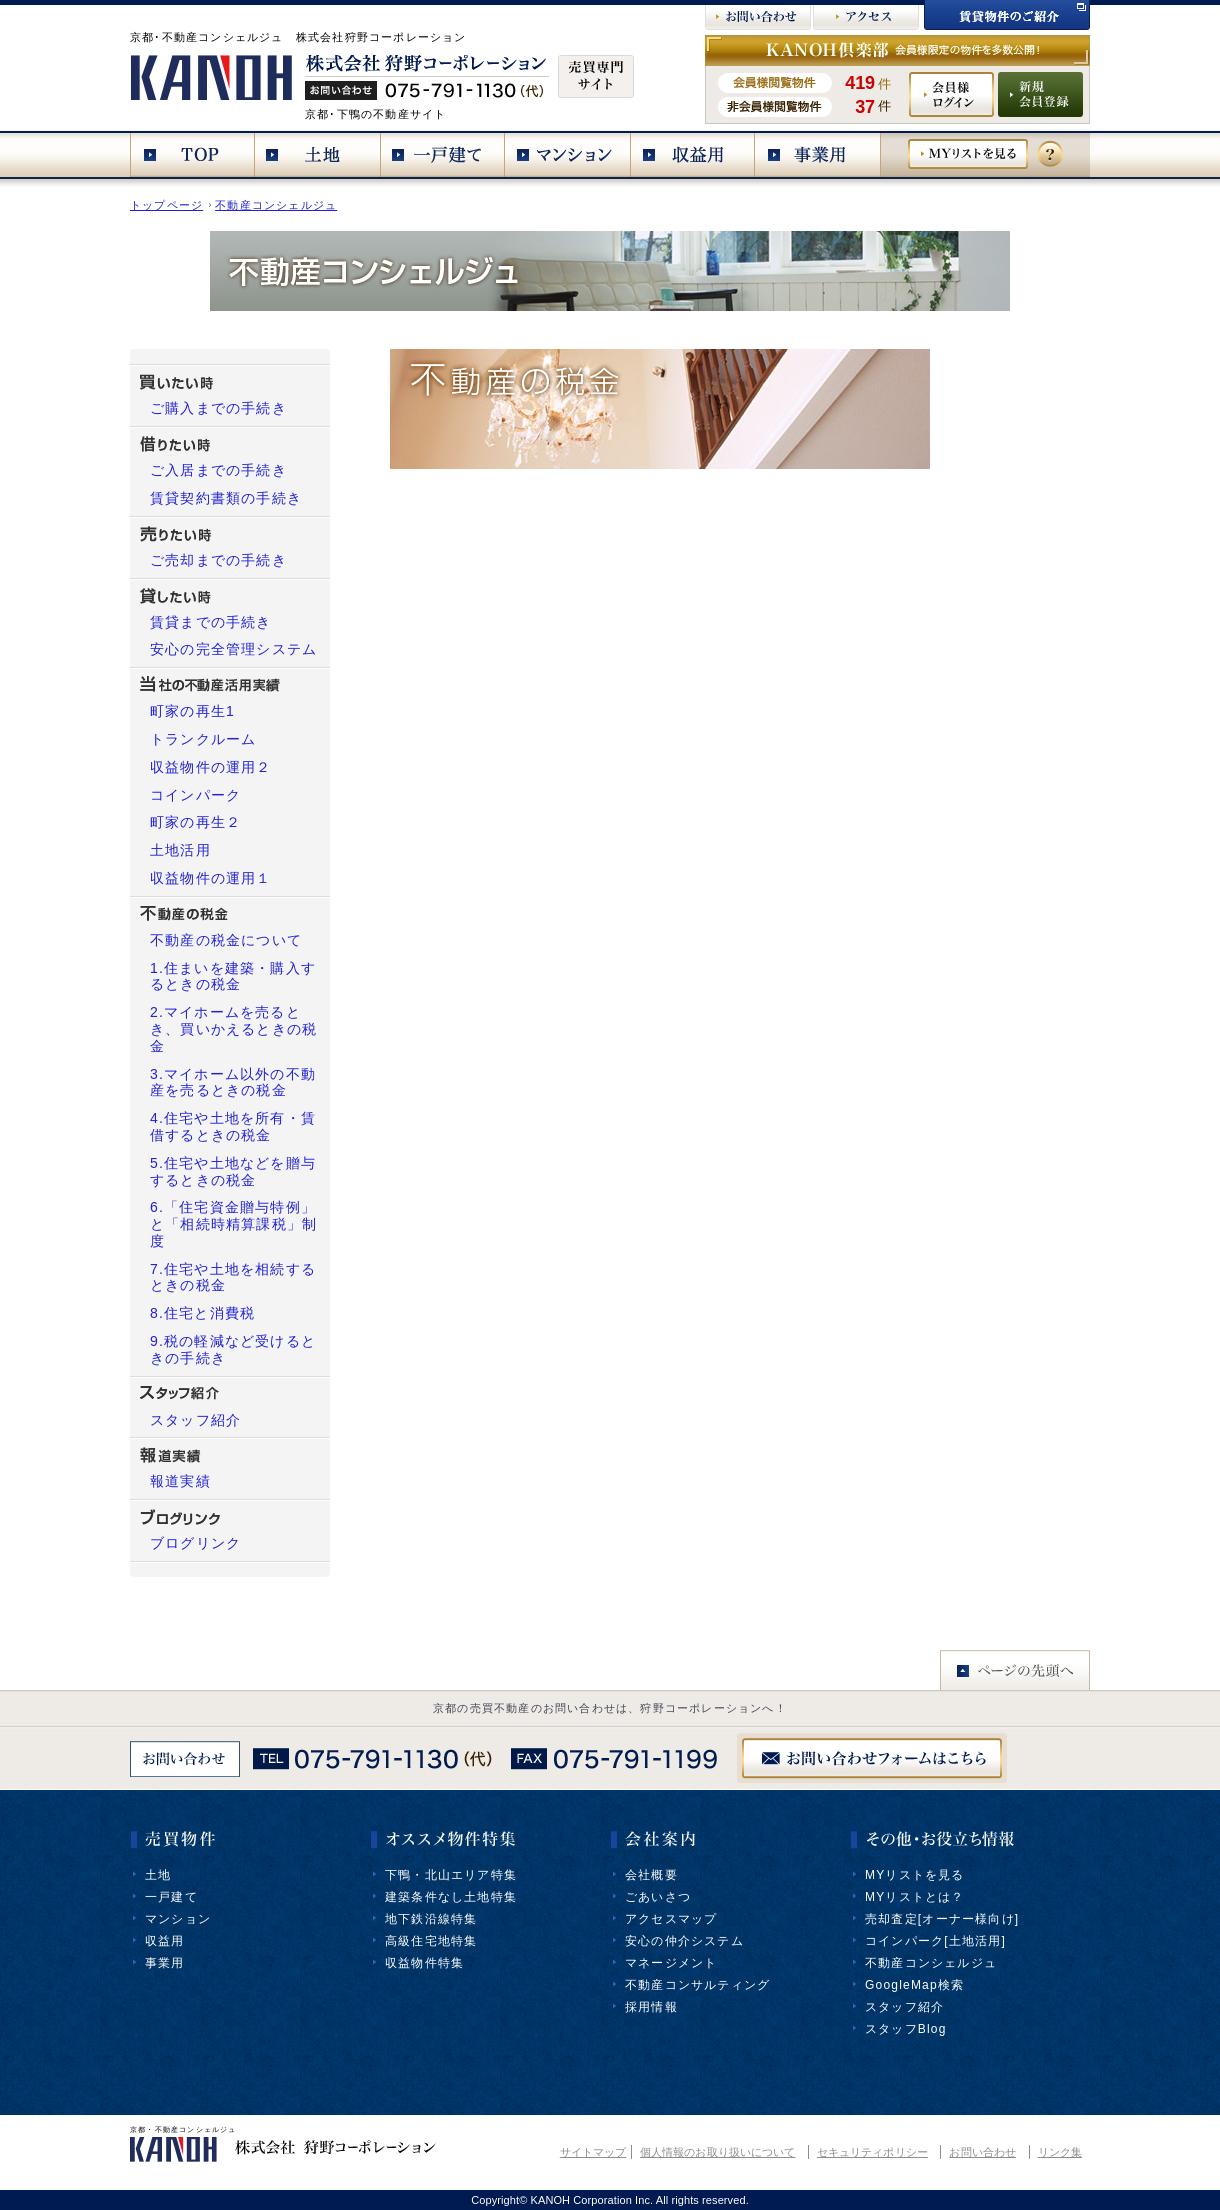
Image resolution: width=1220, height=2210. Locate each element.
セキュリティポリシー (872, 2152)
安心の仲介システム (684, 1941)
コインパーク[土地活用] (935, 1941)
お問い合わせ (982, 2152)
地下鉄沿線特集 (431, 1919)
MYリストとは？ (915, 1897)
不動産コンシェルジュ (276, 205)
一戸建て (171, 1897)
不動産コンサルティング (697, 1985)
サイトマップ (593, 2152)
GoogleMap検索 (914, 1985)
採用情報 (651, 2007)
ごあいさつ (658, 1897)
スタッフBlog (906, 2029)
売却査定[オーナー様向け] (942, 1919)
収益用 (165, 1941)
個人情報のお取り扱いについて (717, 2152)
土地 (158, 1875)
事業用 (165, 1963)
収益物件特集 (424, 1963)
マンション (178, 1919)
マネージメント (671, 1963)
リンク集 (1060, 2152)
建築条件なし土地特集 (451, 1897)
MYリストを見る (915, 1875)
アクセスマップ (671, 1919)
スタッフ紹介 (904, 2007)
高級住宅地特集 (431, 1941)
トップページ (166, 205)
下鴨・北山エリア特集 (451, 1875)
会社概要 (651, 1875)
